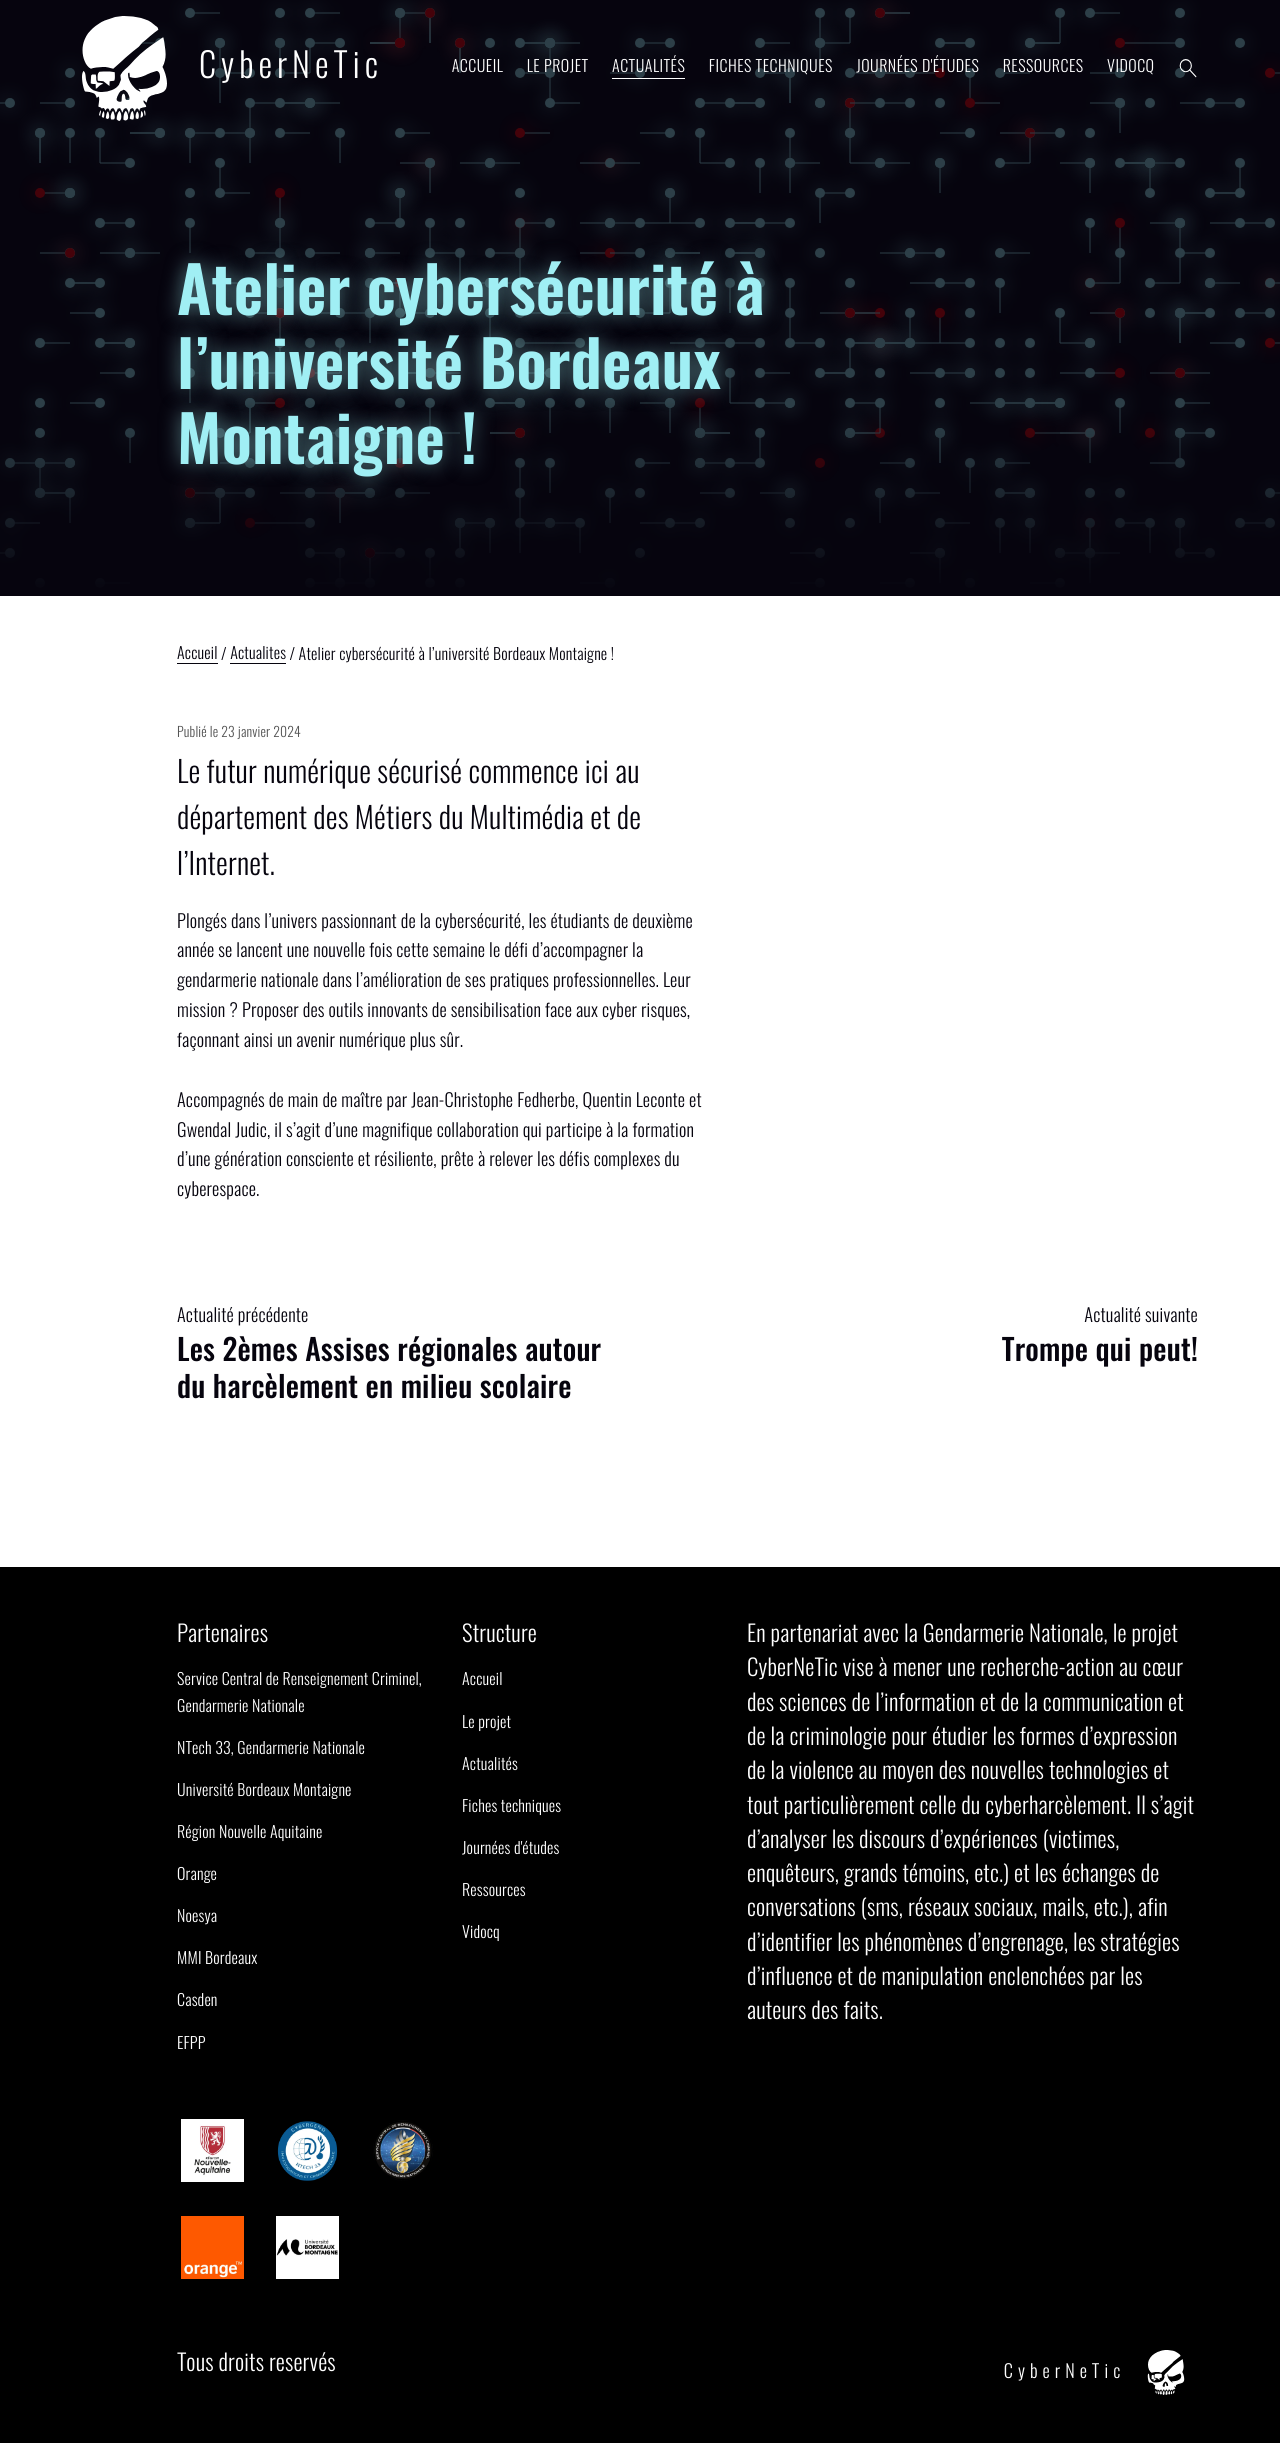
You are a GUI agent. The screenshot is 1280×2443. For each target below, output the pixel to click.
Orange (197, 1873)
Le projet (558, 65)
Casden (197, 1999)
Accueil (478, 65)
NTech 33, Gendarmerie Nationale (271, 1747)
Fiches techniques (771, 65)
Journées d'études (917, 65)
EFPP (191, 2042)
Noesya (197, 1915)
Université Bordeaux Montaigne (264, 1789)
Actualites (258, 654)
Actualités (648, 65)
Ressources (1043, 65)
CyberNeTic (232, 68)
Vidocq (1130, 65)
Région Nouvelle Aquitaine (249, 1831)
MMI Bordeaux (217, 1957)
